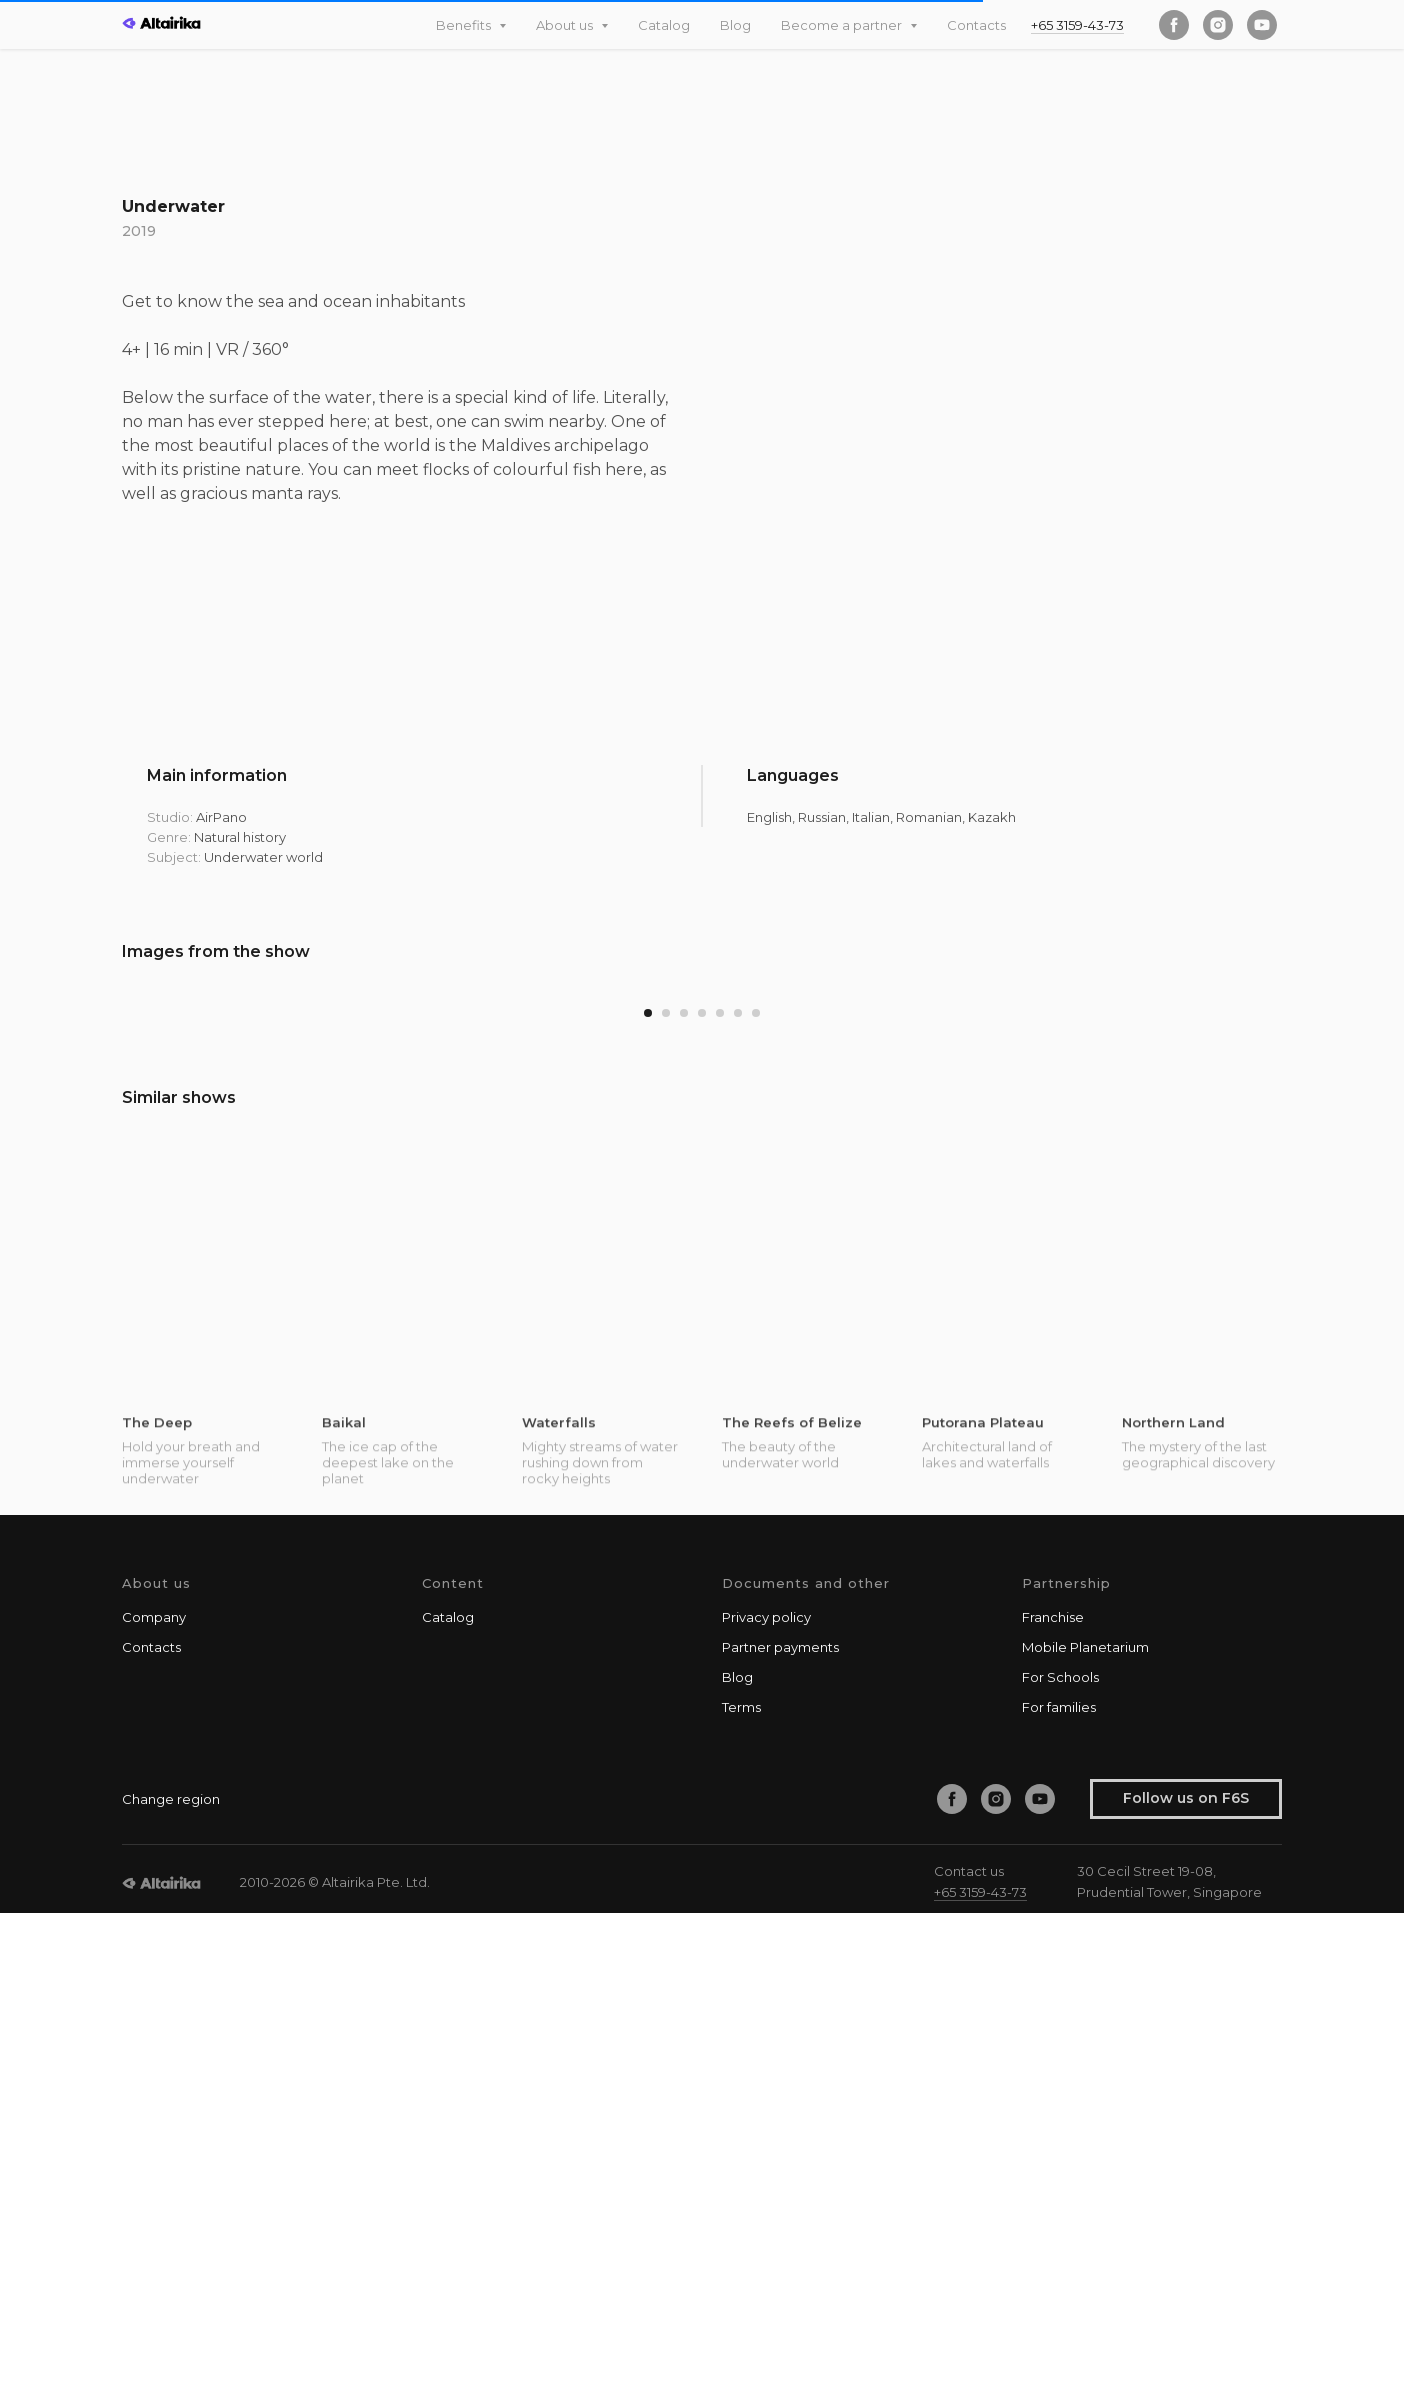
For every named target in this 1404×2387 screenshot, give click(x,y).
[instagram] (1218, 25)
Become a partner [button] (843, 25)
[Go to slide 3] (684, 1488)
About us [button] (566, 25)
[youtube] (1262, 25)
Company (154, 2091)
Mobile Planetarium (1085, 2121)
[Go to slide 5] (720, 1488)
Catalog (664, 25)
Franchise (1053, 2091)
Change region (171, 2273)
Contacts (976, 25)
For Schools (1060, 2151)
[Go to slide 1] (648, 1488)
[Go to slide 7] (756, 1488)
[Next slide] (1349, 1220)
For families (1059, 2181)
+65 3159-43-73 (1077, 25)
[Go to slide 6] (738, 1488)
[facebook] (1174, 25)
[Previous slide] (55, 1220)
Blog (735, 25)
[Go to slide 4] (702, 1488)
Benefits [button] (465, 25)
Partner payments (780, 2121)
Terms (741, 2181)
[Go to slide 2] (666, 1488)
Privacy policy (766, 2091)
